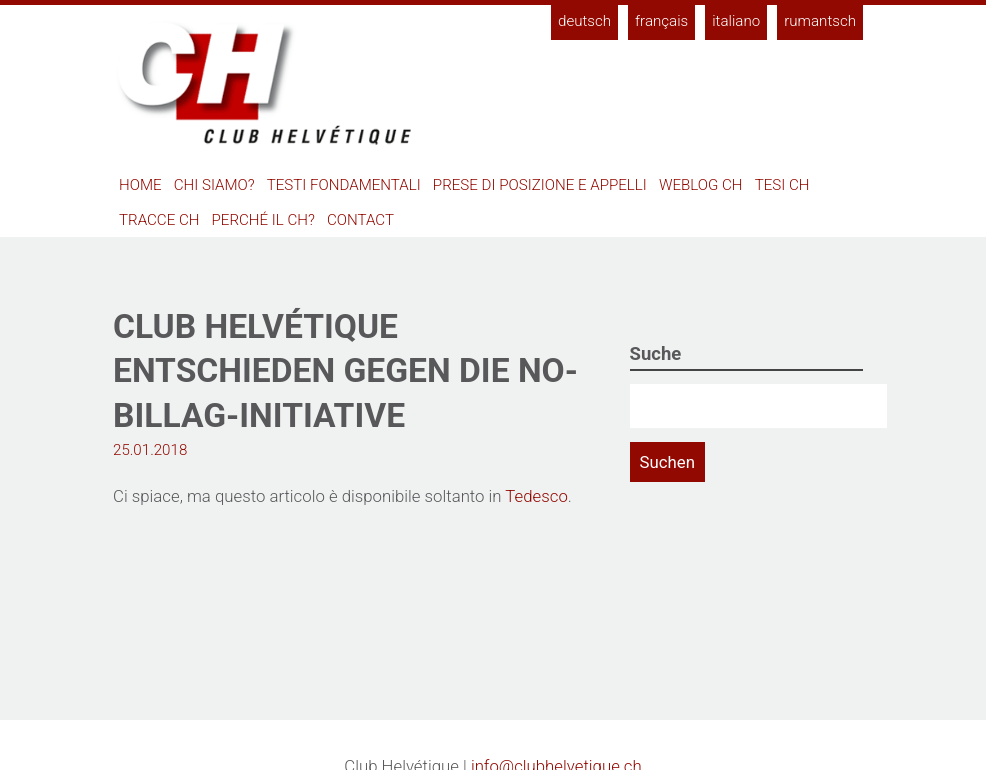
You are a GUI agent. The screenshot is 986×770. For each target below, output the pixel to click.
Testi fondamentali (344, 185)
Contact (360, 220)
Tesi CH (782, 185)
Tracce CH (159, 220)
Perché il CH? (263, 220)
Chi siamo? (214, 185)
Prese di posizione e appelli (540, 185)
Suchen (667, 462)
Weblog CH (701, 185)
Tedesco (536, 496)
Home (140, 185)
